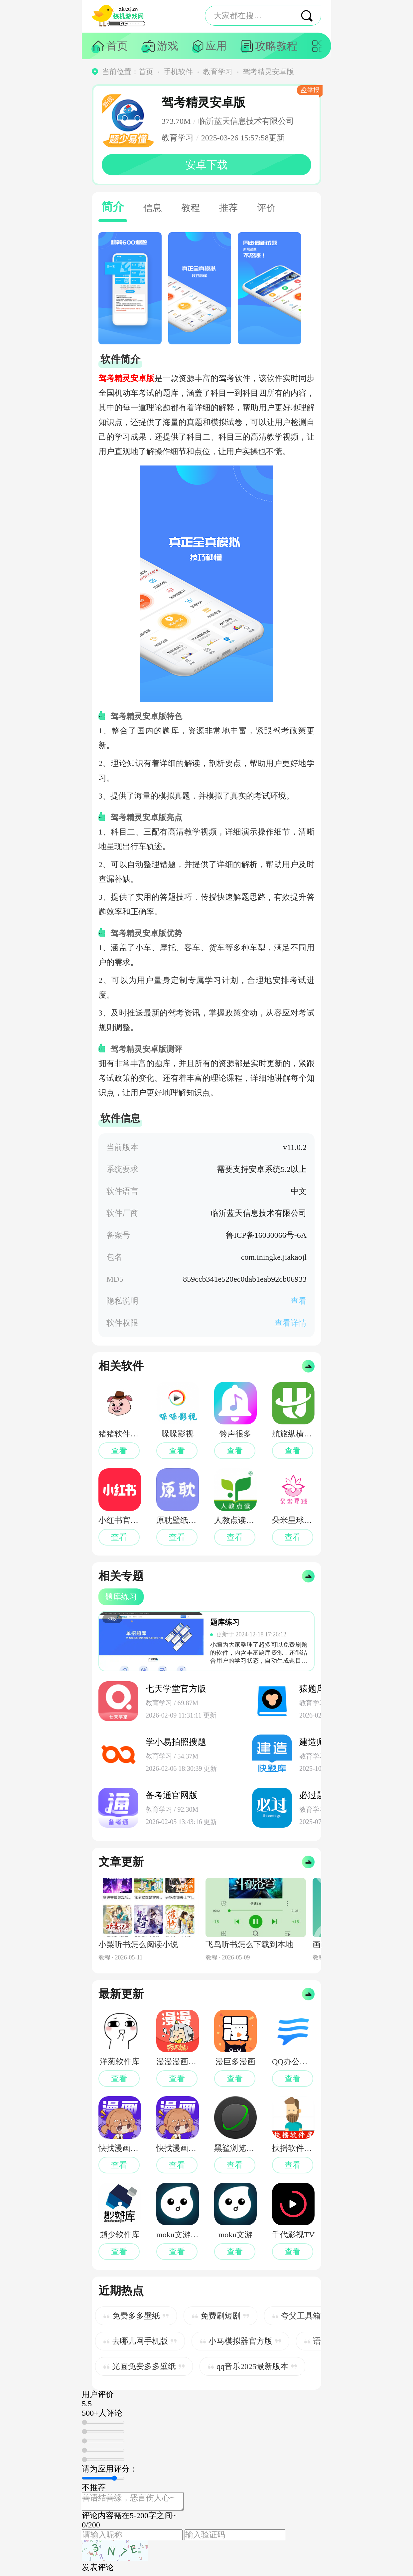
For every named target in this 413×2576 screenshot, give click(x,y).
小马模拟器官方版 (240, 2341)
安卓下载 (206, 165)
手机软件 (178, 72)
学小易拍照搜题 (176, 1742)
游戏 (167, 46)
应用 (216, 46)
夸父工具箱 (301, 2315)
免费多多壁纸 (136, 2315)
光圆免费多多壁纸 (144, 2366)
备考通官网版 (172, 1795)
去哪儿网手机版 (140, 2341)
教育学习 (217, 72)
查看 (299, 1301)
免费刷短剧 (220, 2315)
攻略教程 (276, 46)
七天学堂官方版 (176, 1689)
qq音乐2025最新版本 (252, 2366)
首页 (117, 46)
